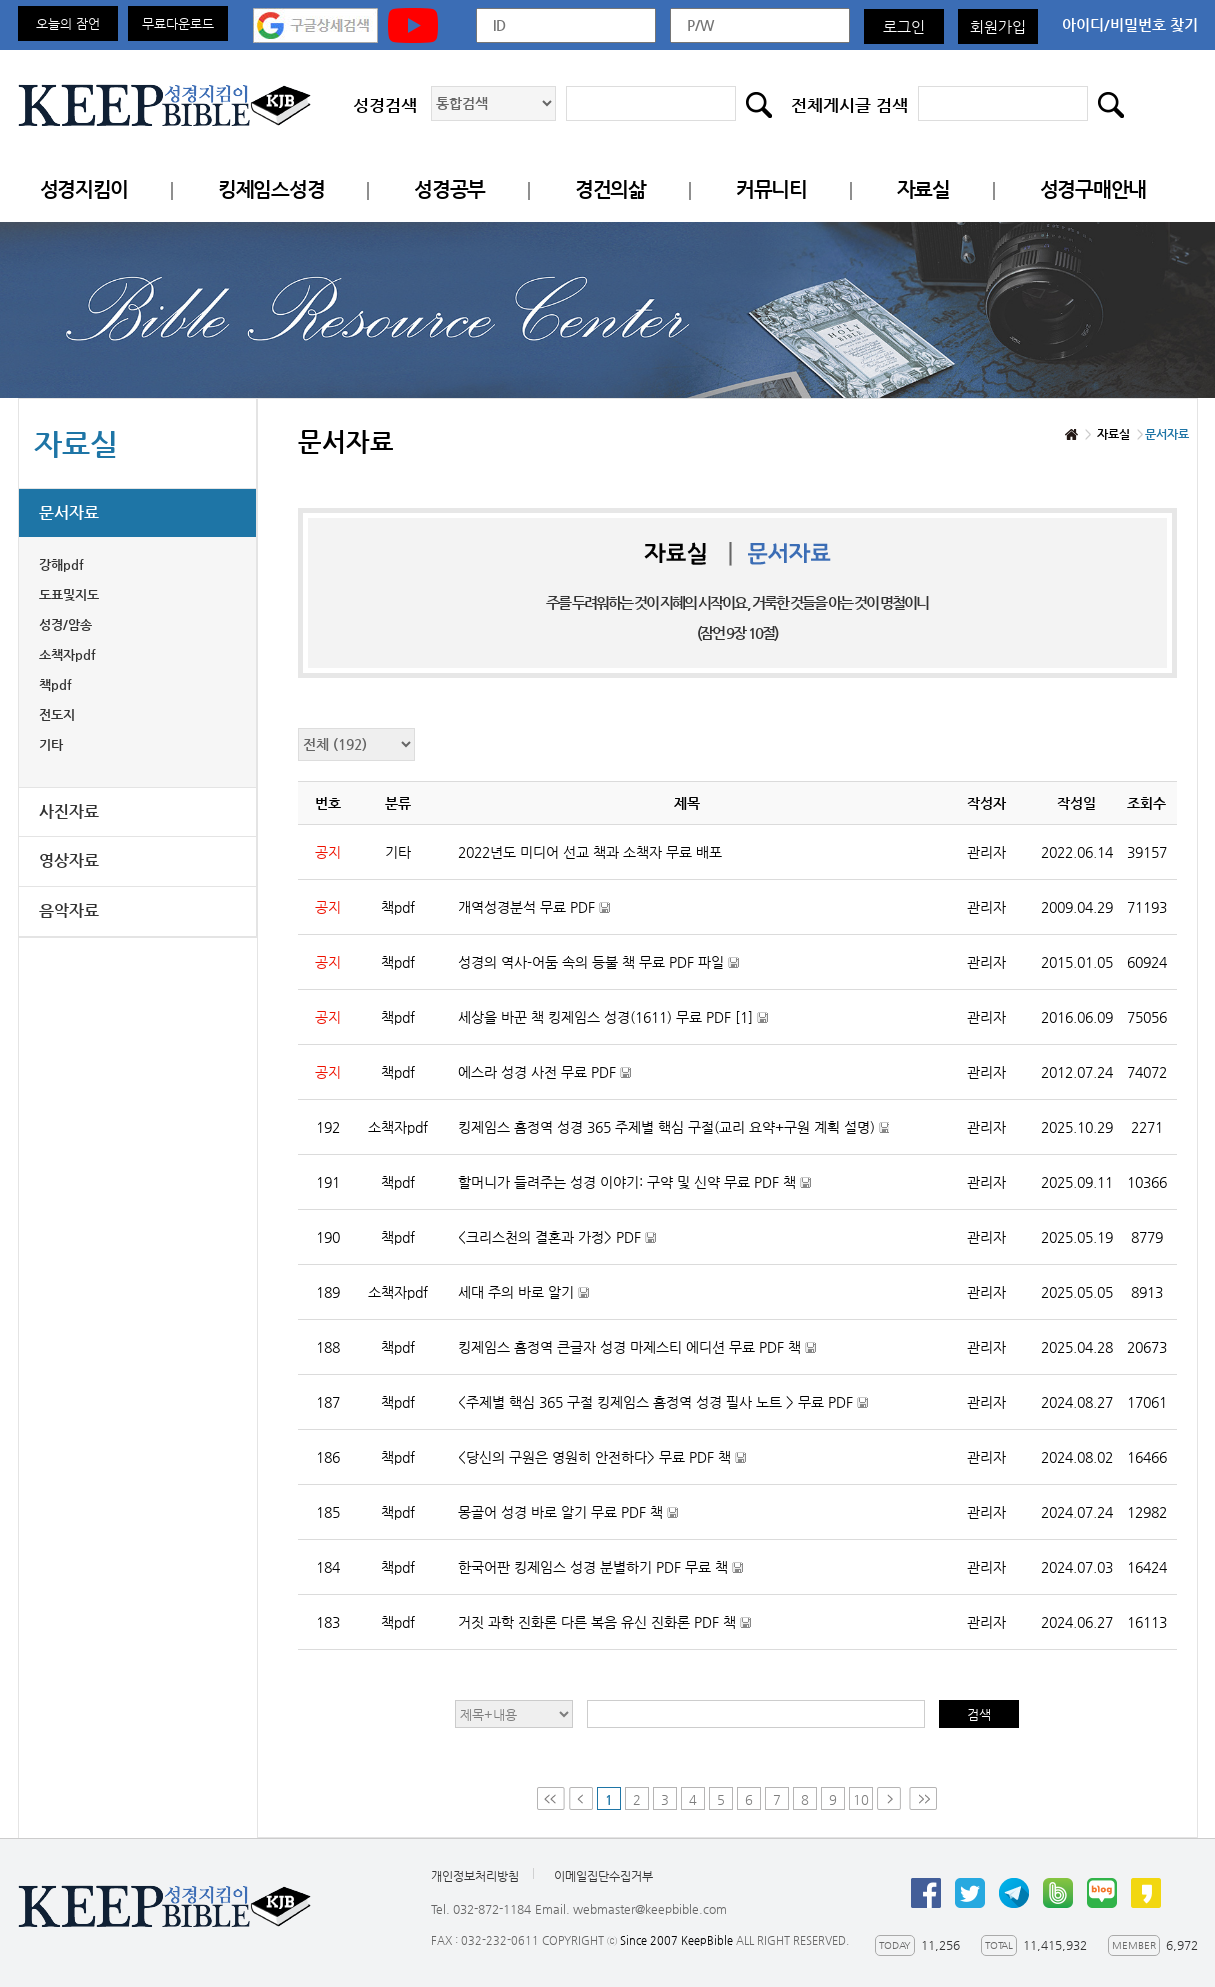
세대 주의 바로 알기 (549, 1301)
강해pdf (61, 564)
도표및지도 (69, 594)
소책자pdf (67, 654)
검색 (979, 1714)
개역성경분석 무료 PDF (559, 916)
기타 (51, 744)
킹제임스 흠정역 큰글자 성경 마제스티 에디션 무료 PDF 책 (662, 1356)
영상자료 (69, 860)
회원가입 (998, 26)
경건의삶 (610, 189)
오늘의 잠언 (68, 23)
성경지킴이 (84, 189)
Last (923, 1798)
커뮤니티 (771, 189)
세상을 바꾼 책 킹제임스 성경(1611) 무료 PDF (638, 1026)
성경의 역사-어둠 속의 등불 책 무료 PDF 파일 (624, 971)
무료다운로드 (178, 23)
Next (891, 1798)
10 (861, 1799)
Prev (581, 1798)
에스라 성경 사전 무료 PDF (570, 1081)
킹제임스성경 (271, 189)
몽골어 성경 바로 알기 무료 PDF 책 (593, 1521)
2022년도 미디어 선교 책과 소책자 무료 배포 (590, 852)
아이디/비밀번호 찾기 (1130, 24)
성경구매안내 (1093, 189)
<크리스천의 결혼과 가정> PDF (582, 1246)
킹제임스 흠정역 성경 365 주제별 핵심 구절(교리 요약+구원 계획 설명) (673, 1136)
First (551, 1798)
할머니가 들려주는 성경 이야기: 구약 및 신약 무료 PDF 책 (660, 1191)
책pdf (55, 684)
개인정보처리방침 (475, 1876)
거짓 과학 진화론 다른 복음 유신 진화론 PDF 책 (630, 1631)
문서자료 (69, 512)
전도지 (57, 714)
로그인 (904, 26)
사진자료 (69, 811)
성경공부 (449, 189)
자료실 (923, 189)
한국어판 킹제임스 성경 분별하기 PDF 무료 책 (626, 1576)
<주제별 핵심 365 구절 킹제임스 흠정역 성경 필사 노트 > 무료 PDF (673, 1411)
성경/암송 (65, 624)
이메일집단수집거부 (603, 1876)
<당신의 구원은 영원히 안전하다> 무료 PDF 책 (627, 1466)
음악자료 (69, 910)
